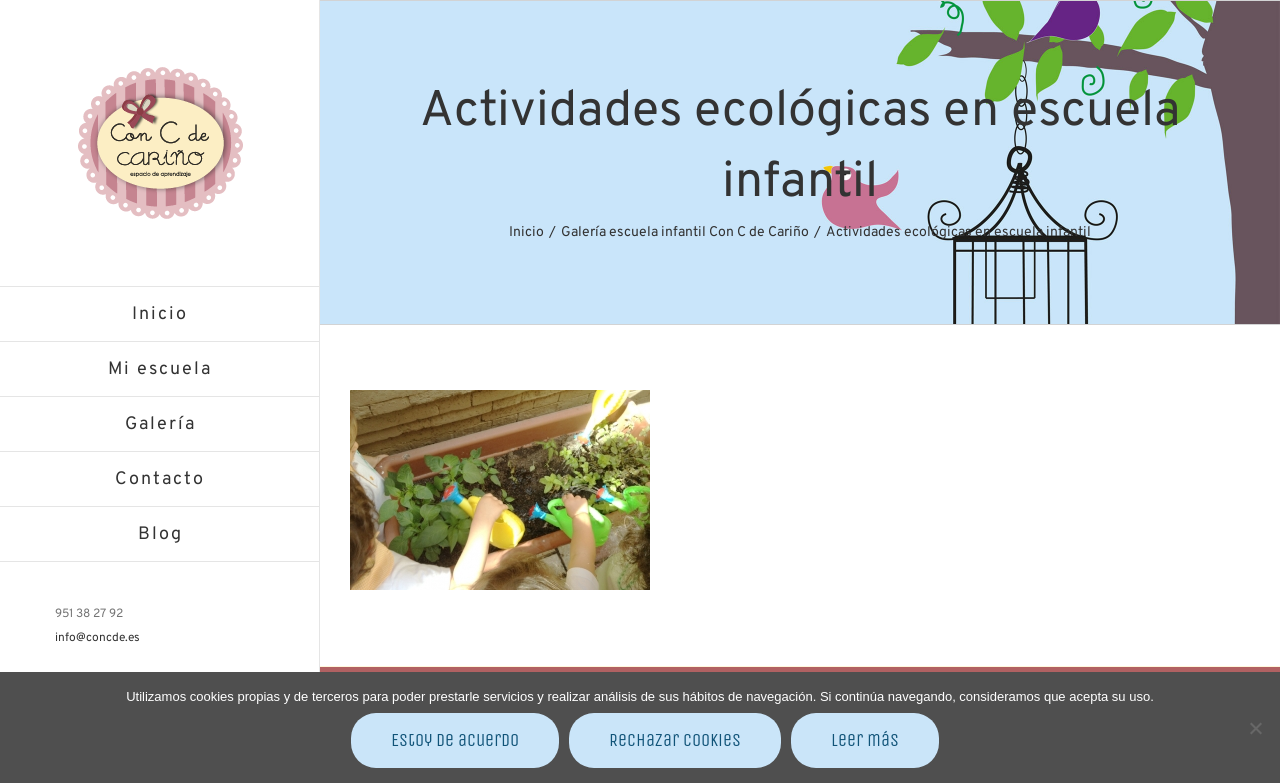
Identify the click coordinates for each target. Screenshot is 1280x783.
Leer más (865, 740)
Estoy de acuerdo (455, 740)
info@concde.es (97, 638)
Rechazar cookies (675, 740)
